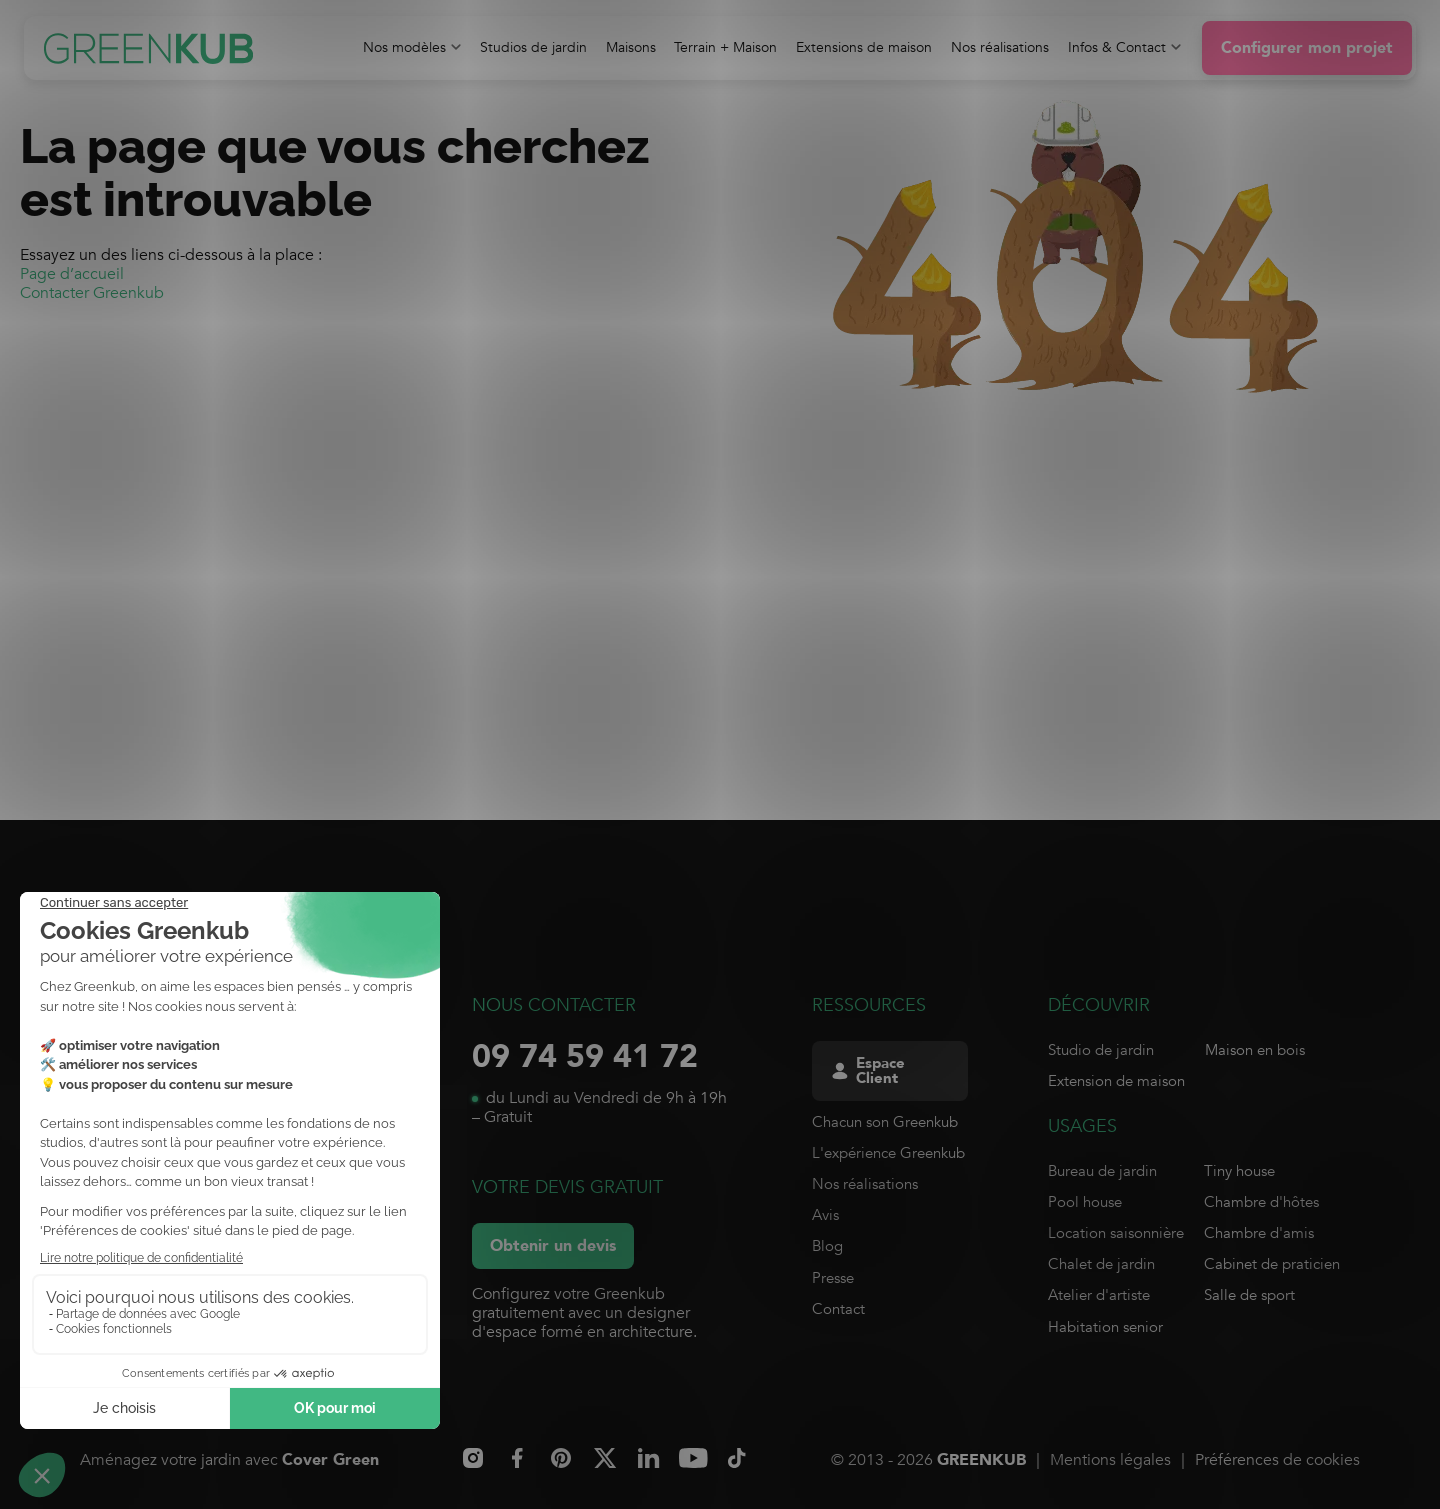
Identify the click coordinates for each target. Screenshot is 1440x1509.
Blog (827, 1246)
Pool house (1085, 1202)
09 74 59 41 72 (585, 1057)
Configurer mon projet (1307, 48)
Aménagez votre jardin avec (229, 1460)
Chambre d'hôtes (1261, 1202)
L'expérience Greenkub (888, 1153)
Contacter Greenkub (92, 293)
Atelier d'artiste (1099, 1295)
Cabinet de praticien (1272, 1264)
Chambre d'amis (1259, 1233)
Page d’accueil (72, 274)
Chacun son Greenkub (885, 1122)
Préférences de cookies (1277, 1460)
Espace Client (867, 1070)
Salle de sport (1249, 1295)
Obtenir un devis (553, 1246)
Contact (838, 1309)
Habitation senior (1105, 1327)
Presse (833, 1278)
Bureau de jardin (1102, 1171)
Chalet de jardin (1101, 1264)
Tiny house (1239, 1171)
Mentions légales (1110, 1460)
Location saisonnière (1116, 1233)
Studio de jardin (1101, 1050)
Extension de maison (1116, 1081)
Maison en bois (1255, 1050)
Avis (825, 1215)
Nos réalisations (865, 1184)
